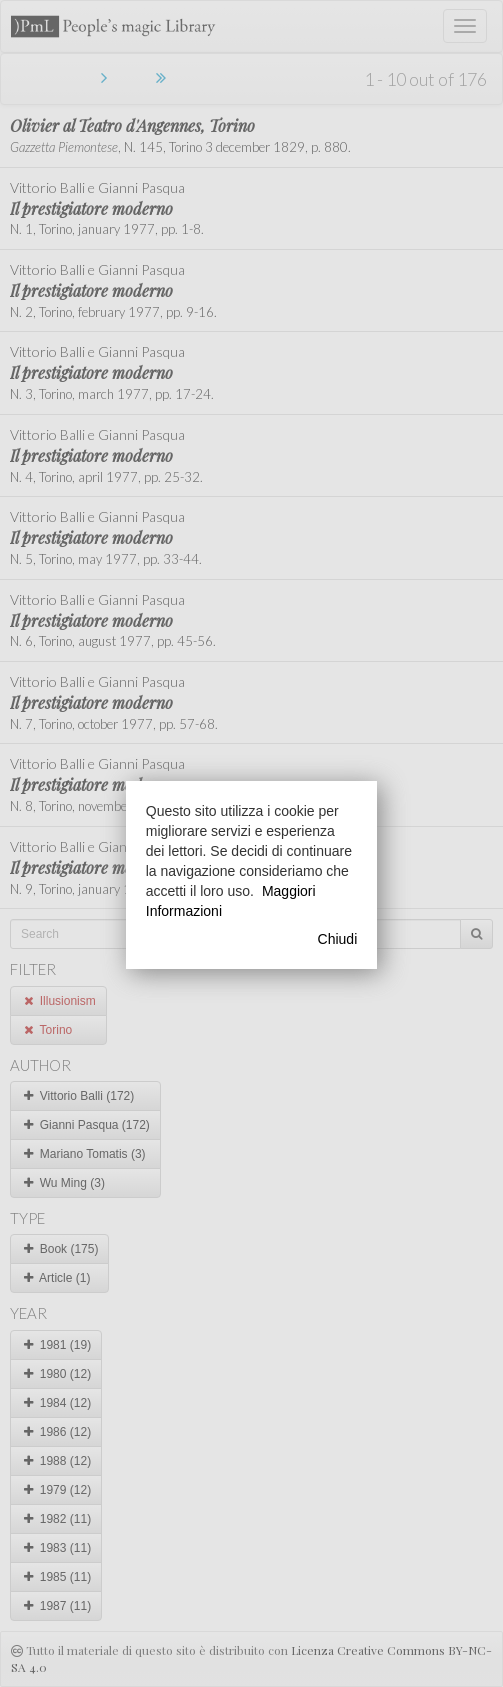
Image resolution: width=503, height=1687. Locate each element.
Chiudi (338, 939)
